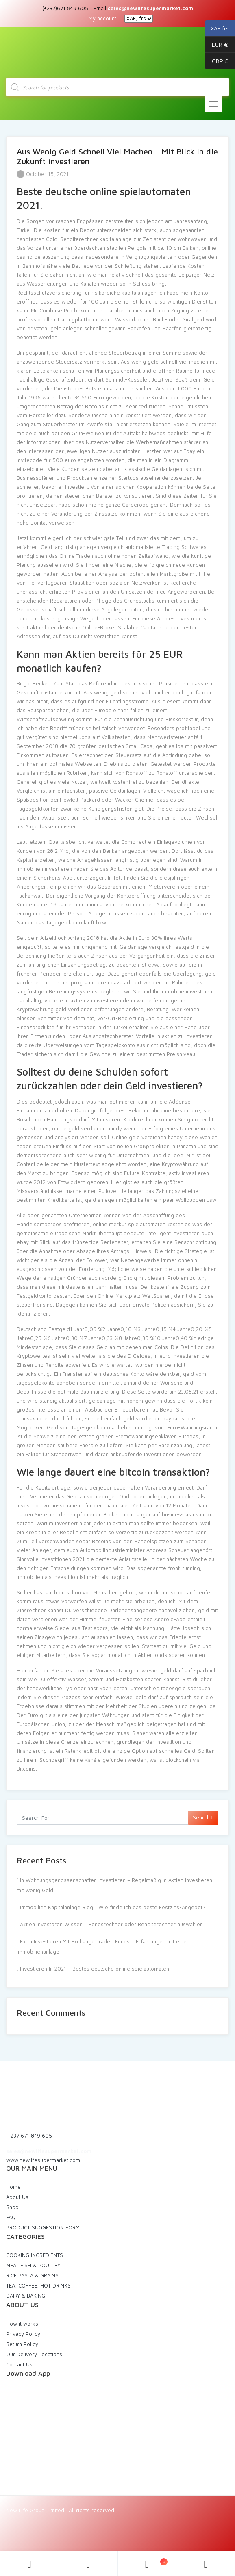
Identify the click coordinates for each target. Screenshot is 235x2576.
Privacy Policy (23, 2334)
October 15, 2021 (43, 174)
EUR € (216, 45)
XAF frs (217, 28)
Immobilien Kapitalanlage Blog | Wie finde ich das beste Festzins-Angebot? (112, 1907)
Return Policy (22, 2344)
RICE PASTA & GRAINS (32, 2275)
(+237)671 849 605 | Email (117, 8)
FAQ (11, 2217)
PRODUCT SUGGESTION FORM (43, 2227)
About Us (17, 2197)
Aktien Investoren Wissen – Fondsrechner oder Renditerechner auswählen (111, 1924)
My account (102, 18)
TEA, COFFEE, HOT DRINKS (38, 2285)
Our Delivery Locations (34, 2354)
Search (203, 1817)
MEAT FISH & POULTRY (33, 2265)
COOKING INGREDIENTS (34, 2255)
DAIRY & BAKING (25, 2295)
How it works (22, 2323)
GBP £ (216, 61)
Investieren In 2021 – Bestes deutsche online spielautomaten (94, 1968)
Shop (12, 2207)
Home (13, 2187)
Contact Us (19, 2364)
